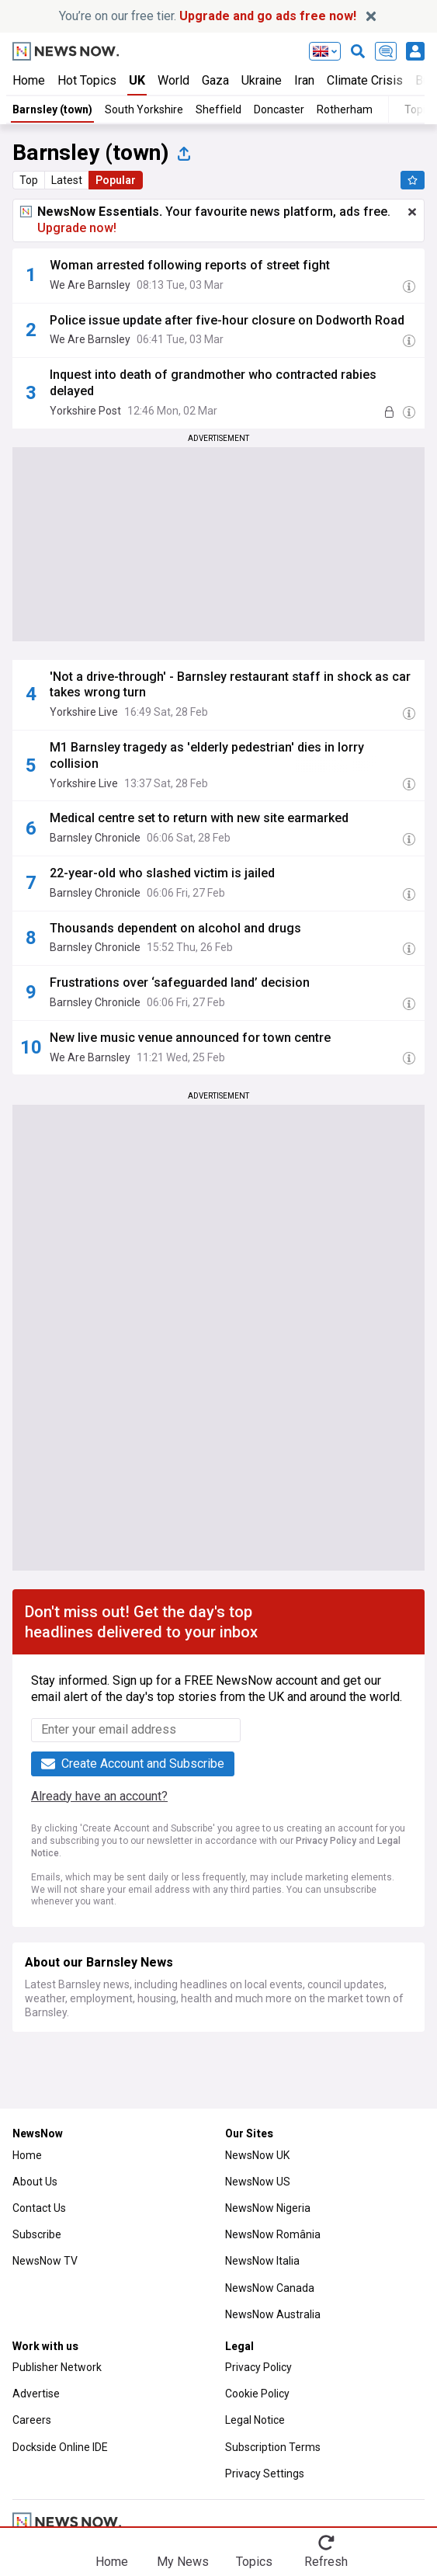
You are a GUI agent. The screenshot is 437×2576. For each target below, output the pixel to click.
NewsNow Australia (273, 2314)
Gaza (215, 80)
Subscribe (36, 2234)
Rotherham (345, 109)
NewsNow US (257, 2181)
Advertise (36, 2393)
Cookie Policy (257, 2393)
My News (183, 2561)
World (173, 80)
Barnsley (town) (52, 109)
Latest (66, 180)
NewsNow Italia (262, 2261)
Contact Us (39, 2208)
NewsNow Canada (269, 2288)
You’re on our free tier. (207, 16)
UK (137, 80)
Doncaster (279, 109)
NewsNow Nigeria (267, 2208)
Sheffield (218, 109)
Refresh (326, 2561)
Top (28, 180)
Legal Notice (255, 2420)
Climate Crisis (365, 80)
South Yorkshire (144, 109)
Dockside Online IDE (60, 2447)
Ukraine (261, 80)
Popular (115, 180)
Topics (254, 2561)
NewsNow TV (45, 2261)
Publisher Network (57, 2367)
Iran (304, 80)
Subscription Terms (273, 2447)
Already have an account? (99, 1796)
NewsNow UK (257, 2155)
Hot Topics (86, 80)
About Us (34, 2181)
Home (28, 80)
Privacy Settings (264, 2473)
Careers (31, 2420)
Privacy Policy (326, 1840)
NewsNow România (273, 2234)
